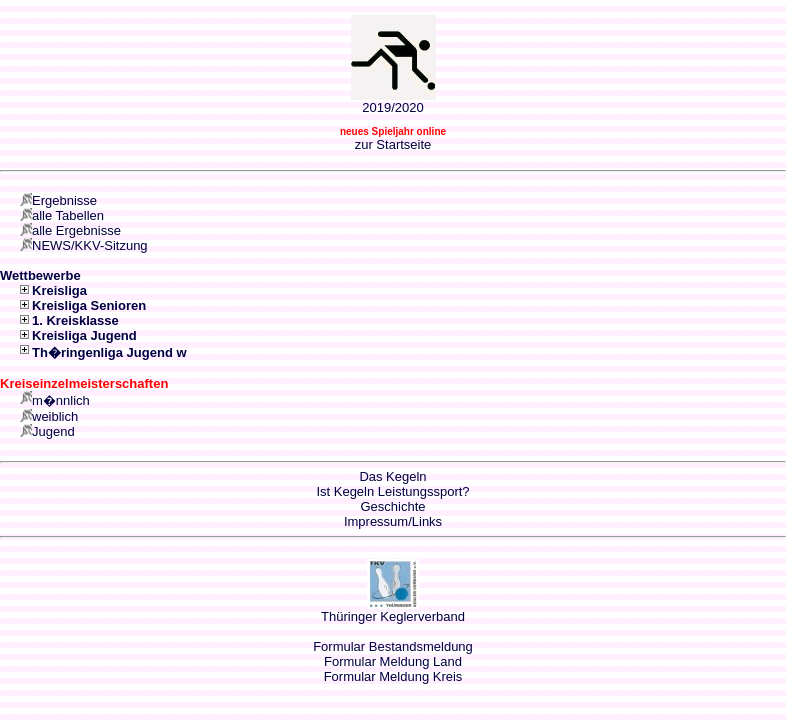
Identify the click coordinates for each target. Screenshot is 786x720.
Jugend (53, 431)
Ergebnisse (64, 200)
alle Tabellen (68, 215)
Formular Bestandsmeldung (393, 646)
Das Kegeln (392, 476)
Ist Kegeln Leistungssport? (392, 491)
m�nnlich (61, 400)
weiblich (55, 416)
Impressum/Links (393, 521)
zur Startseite (393, 144)
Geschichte (392, 506)
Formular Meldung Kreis (393, 676)
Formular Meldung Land (393, 661)
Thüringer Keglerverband (393, 616)
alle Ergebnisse (76, 230)
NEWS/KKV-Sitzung (90, 245)
